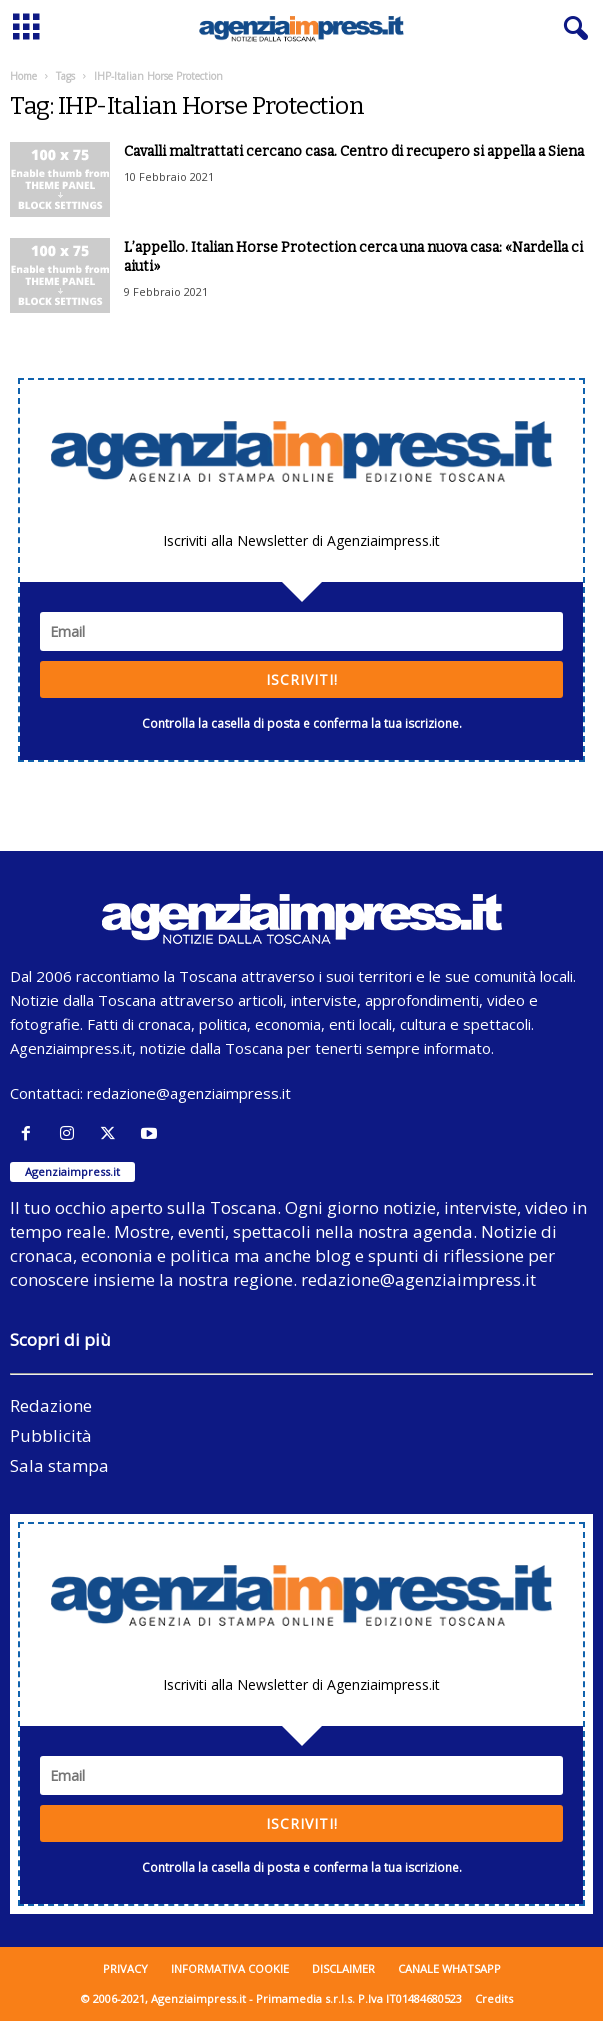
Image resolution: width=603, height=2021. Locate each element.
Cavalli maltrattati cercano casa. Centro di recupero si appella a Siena (354, 151)
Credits (494, 1998)
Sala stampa (59, 1465)
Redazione (51, 1405)
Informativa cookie (230, 1968)
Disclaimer (343, 1968)
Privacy (125, 1968)
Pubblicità (51, 1435)
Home (23, 76)
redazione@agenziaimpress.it (189, 1093)
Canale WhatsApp (449, 1968)
